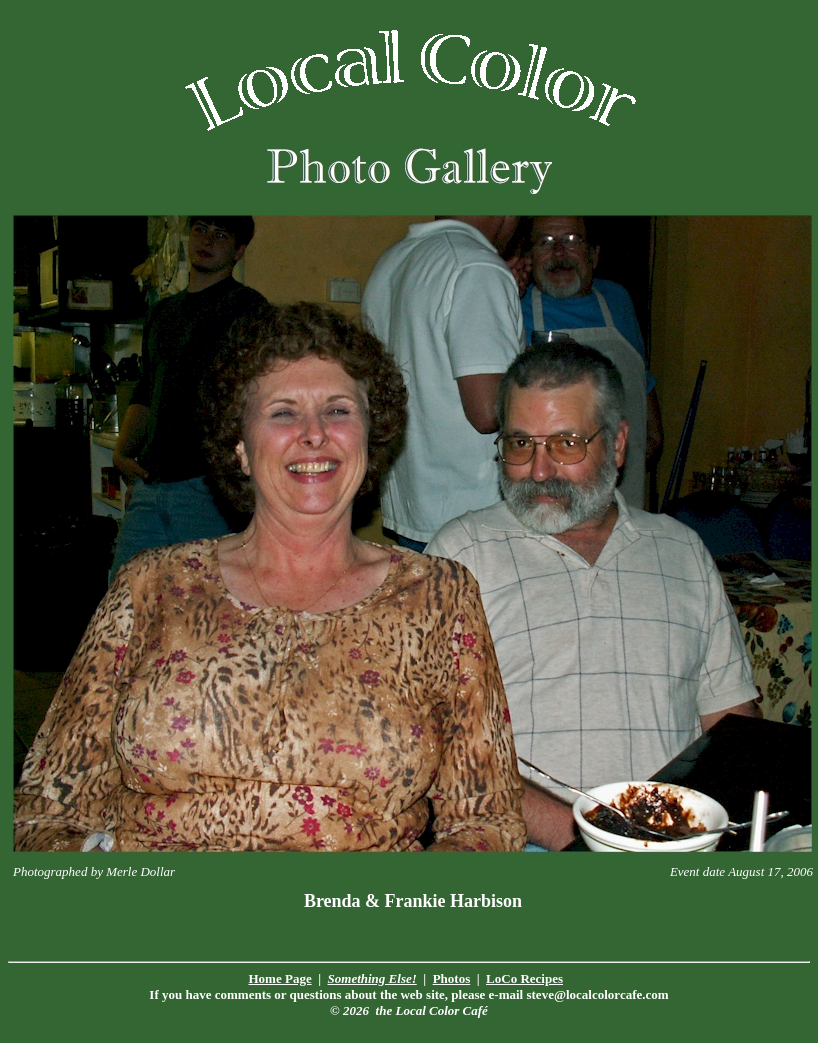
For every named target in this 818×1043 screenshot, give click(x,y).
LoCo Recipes (524, 978)
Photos (452, 978)
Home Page (280, 978)
